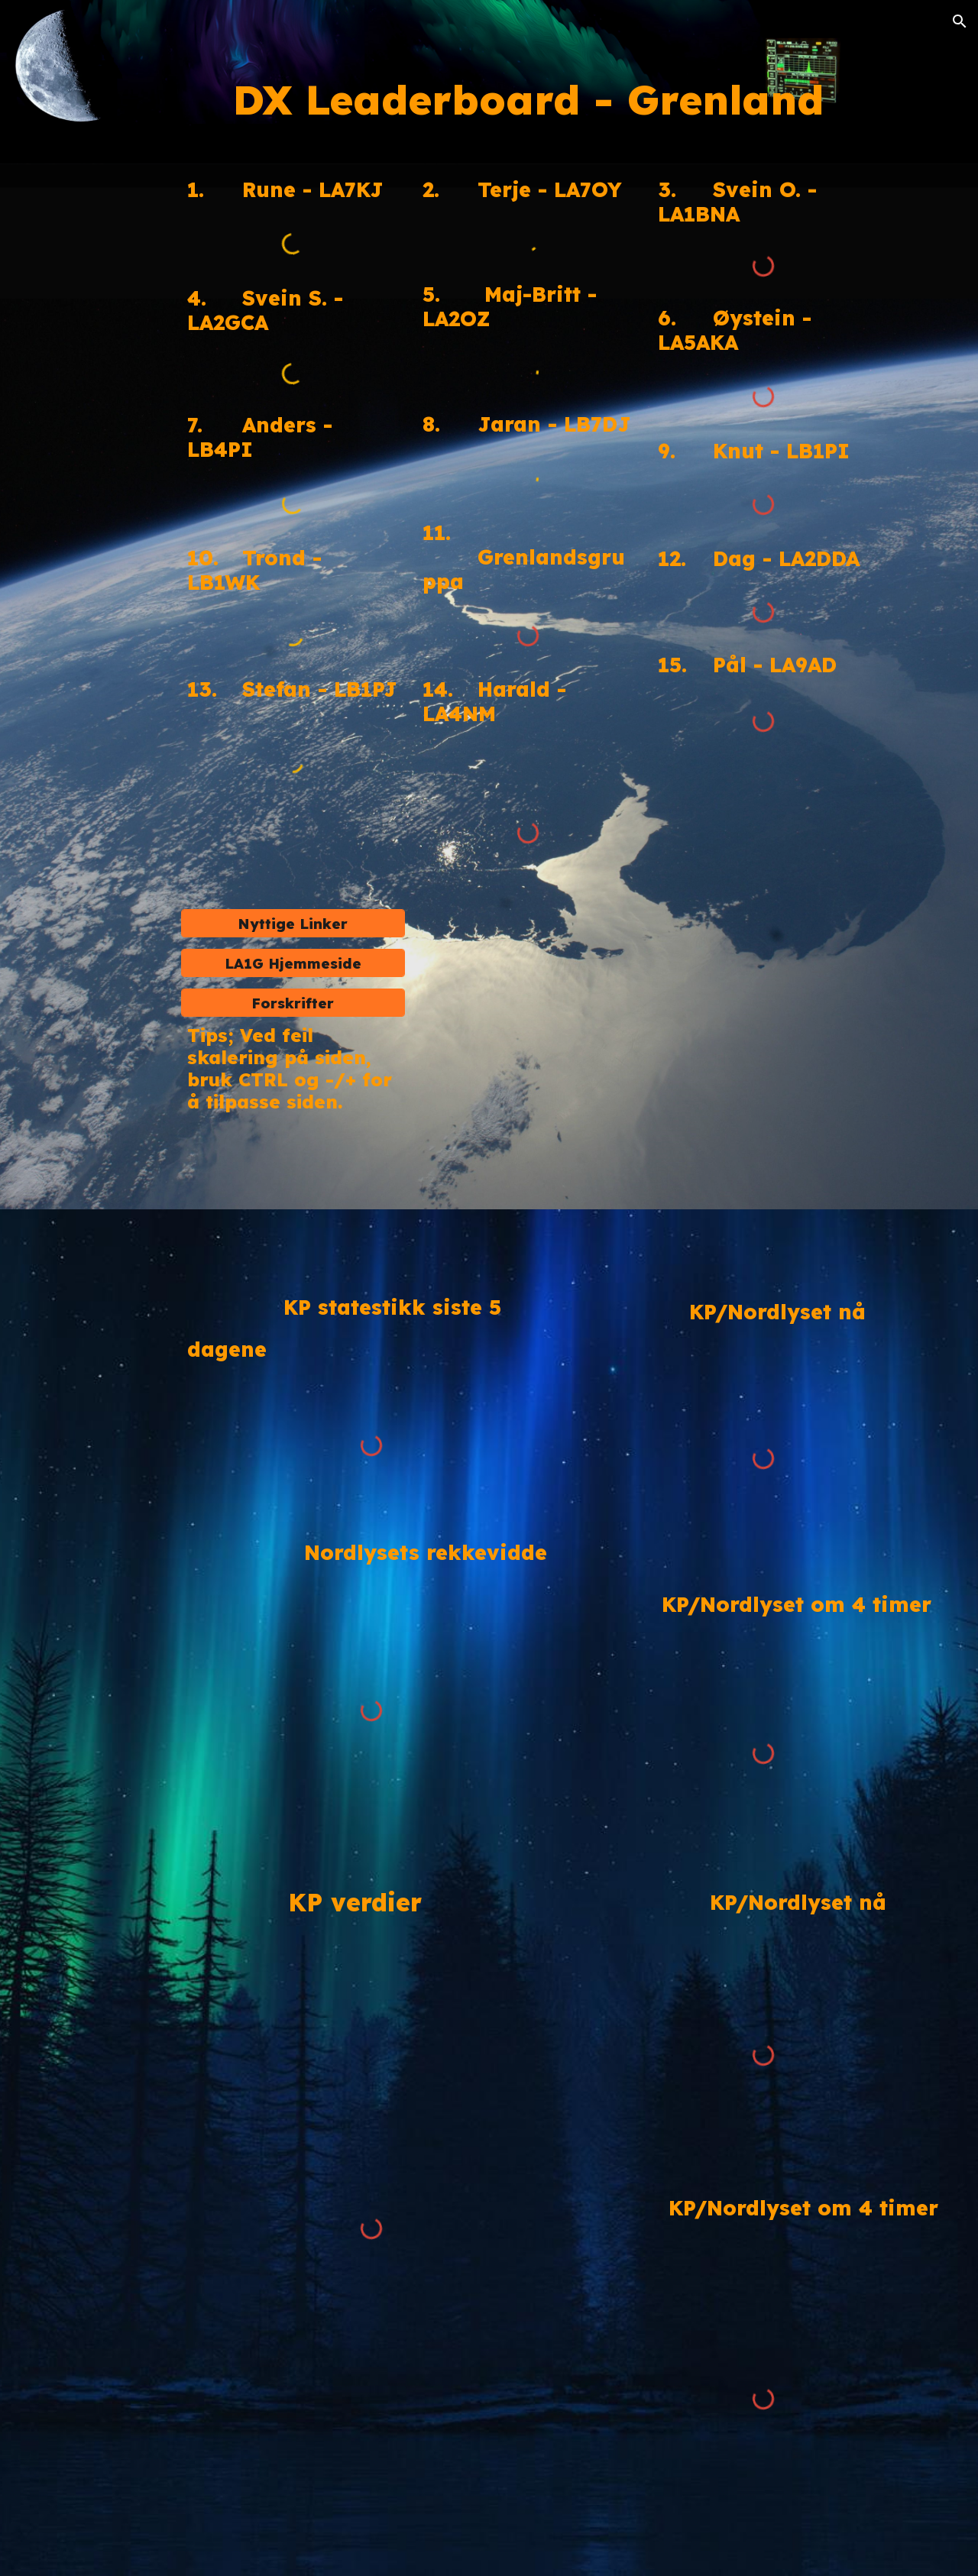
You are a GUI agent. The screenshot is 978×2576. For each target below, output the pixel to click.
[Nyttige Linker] (293, 923)
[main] (528, 103)
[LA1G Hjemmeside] (293, 963)
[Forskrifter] (293, 1002)
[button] (959, 21)
